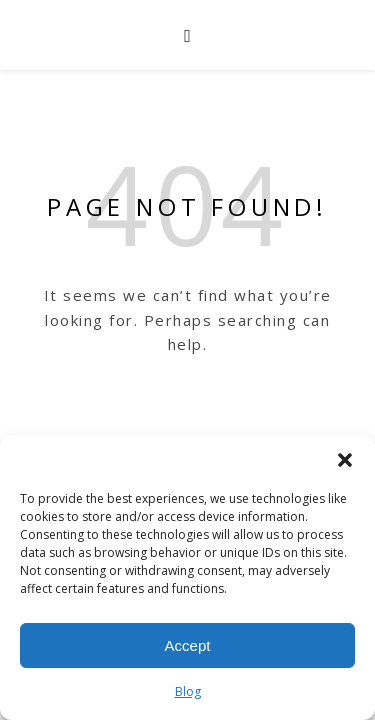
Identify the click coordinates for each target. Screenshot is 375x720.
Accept (188, 645)
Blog (188, 691)
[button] (345, 460)
